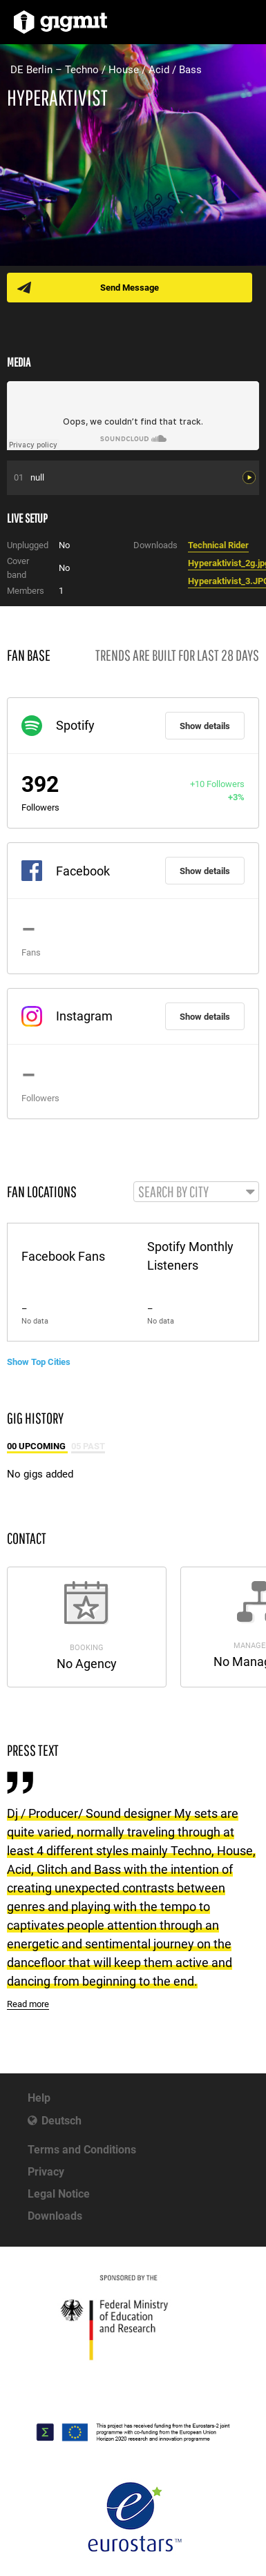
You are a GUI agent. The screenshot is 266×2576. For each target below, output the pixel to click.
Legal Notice (59, 2193)
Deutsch (61, 2120)
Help (39, 2097)
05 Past (88, 1446)
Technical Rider (218, 545)
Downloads (55, 2215)
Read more (28, 2004)
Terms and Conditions (82, 2149)
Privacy (46, 2171)
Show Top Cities (38, 1362)
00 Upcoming (37, 1446)
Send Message (129, 287)
